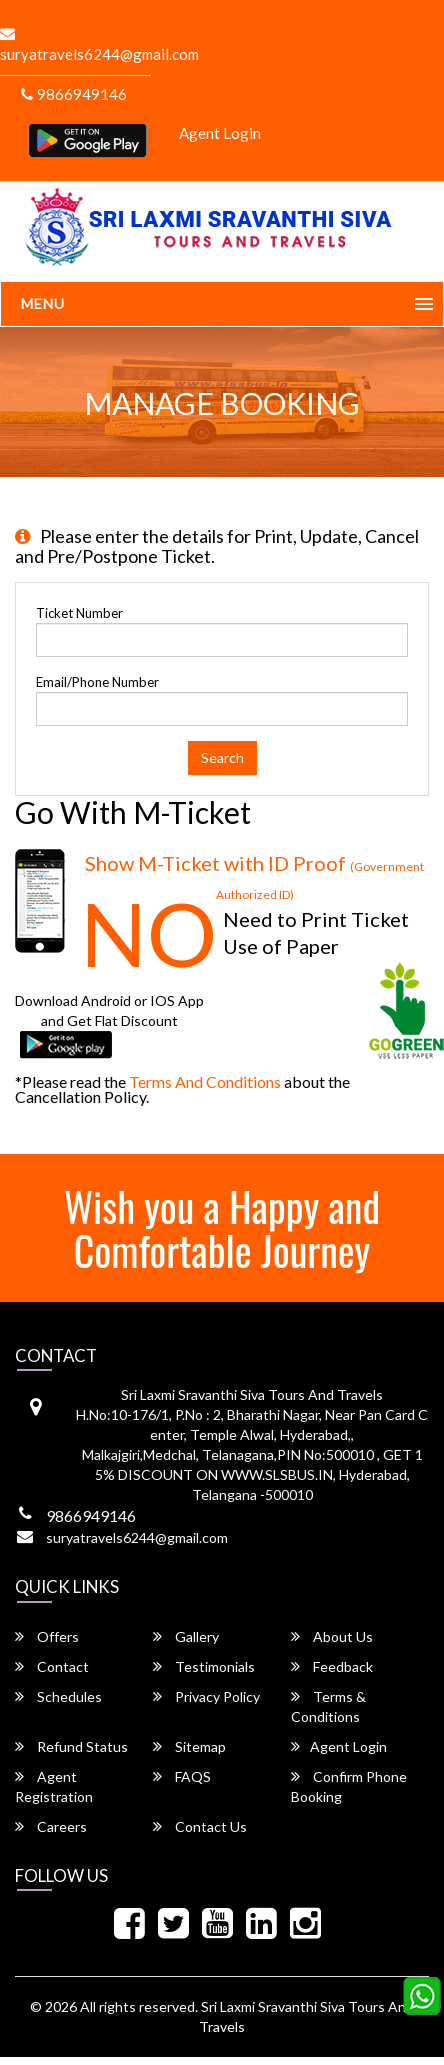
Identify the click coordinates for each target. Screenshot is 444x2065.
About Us (332, 1636)
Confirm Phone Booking (349, 1786)
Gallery (186, 1636)
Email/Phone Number (97, 682)
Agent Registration (54, 1786)
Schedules (58, 1696)
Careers (51, 1826)
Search (222, 757)
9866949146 (74, 94)
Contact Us (200, 1826)
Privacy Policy (206, 1696)
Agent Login (220, 133)
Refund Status (71, 1746)
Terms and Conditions (205, 1081)
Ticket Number (79, 613)
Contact (52, 1666)
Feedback (332, 1666)
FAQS (182, 1776)
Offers (47, 1636)
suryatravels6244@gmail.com (137, 1537)
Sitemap (189, 1746)
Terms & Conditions (328, 1706)
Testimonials (204, 1666)
